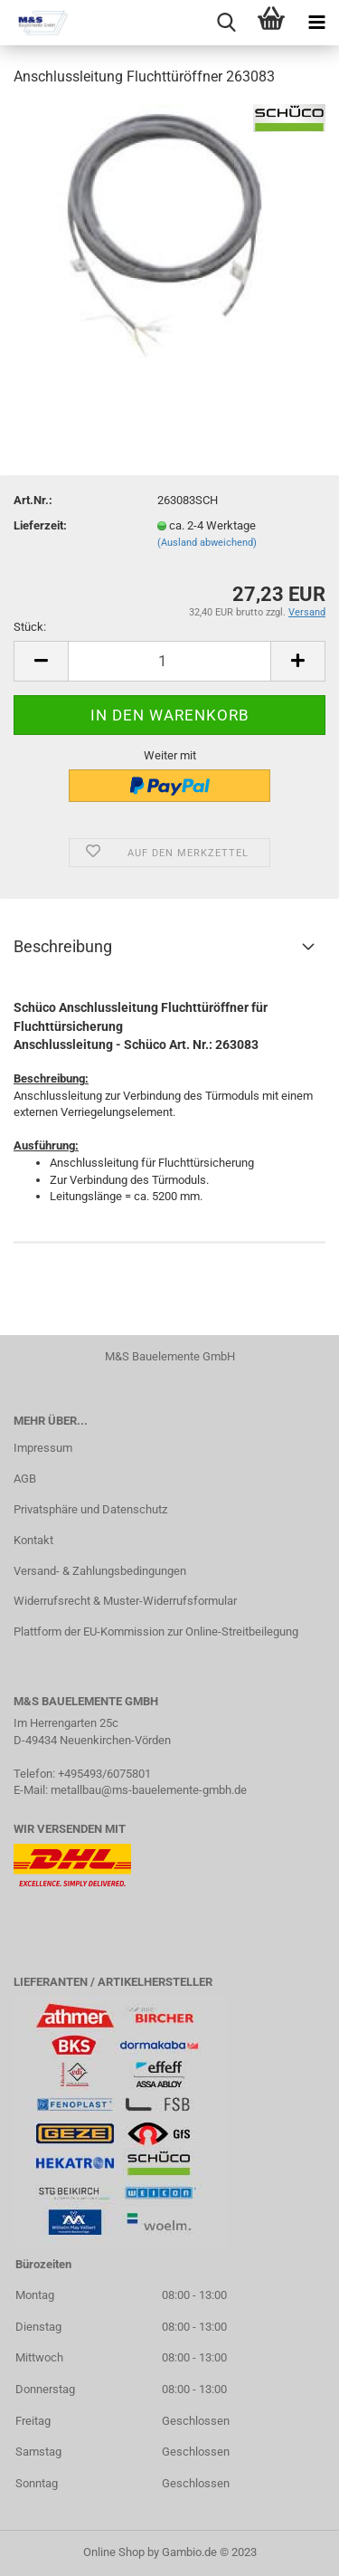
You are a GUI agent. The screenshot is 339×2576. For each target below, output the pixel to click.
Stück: (30, 627)
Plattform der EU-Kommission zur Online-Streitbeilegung (156, 1631)
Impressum (43, 1448)
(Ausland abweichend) (207, 543)
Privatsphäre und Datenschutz (90, 1509)
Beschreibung (63, 946)
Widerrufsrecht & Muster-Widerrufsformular (125, 1601)
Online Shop (114, 2552)
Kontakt (33, 1540)
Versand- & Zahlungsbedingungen (100, 1571)
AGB (25, 1478)
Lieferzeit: (40, 525)
